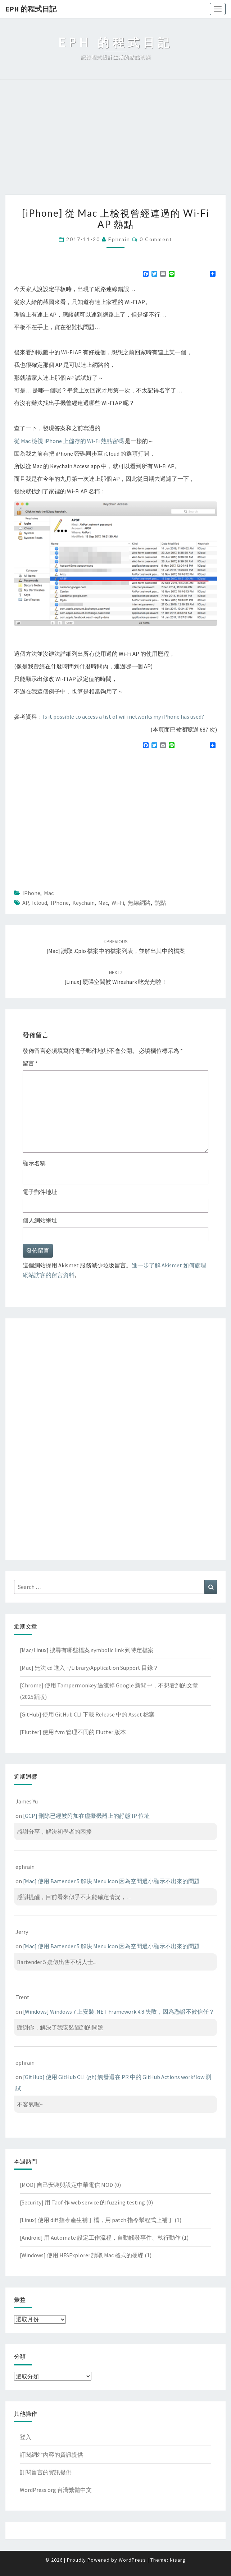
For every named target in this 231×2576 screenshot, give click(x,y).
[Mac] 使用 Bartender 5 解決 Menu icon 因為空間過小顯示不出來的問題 (111, 1881)
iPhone (31, 893)
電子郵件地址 (40, 1191)
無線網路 (139, 902)
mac (103, 902)
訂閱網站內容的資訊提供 (51, 2454)
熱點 (160, 902)
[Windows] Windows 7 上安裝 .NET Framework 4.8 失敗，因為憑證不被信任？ (118, 2011)
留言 (30, 1063)
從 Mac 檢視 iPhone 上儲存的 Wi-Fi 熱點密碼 (69, 440)
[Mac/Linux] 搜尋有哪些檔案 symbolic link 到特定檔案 (87, 1650)
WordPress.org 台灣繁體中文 (56, 2489)
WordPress (132, 2560)
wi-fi (118, 902)
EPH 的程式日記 (30, 8)
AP (25, 902)
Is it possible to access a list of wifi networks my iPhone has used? (123, 716)
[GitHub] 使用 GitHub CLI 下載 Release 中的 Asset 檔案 (87, 1714)
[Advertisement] (115, 141)
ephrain (119, 239)
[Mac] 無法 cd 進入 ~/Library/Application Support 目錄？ (89, 1667)
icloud (39, 902)
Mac (49, 893)
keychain (83, 902)
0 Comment (156, 239)
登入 (25, 2437)
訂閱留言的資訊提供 (46, 2472)
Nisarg (178, 2560)
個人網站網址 (40, 1220)
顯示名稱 (34, 1163)
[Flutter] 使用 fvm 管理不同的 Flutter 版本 (73, 1732)
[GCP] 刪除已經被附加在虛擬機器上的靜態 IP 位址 (86, 1815)
